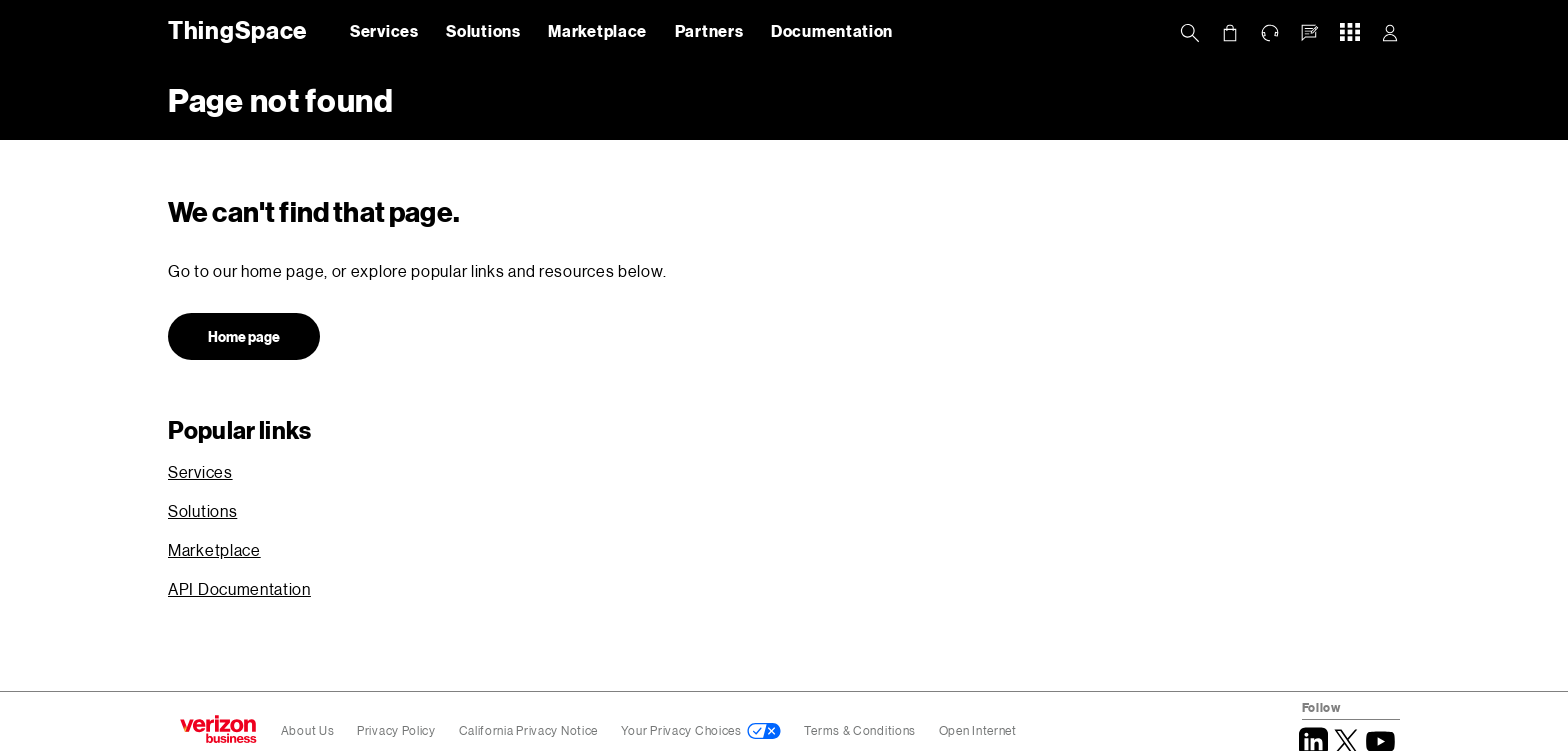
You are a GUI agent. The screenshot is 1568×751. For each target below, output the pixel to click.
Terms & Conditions (861, 730)
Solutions (483, 30)
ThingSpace (234, 29)
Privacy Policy (398, 730)
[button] (1310, 33)
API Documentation (239, 588)
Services (384, 30)
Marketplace (597, 30)
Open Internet (978, 730)
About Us (308, 730)
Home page (244, 336)
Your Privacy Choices (681, 730)
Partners (709, 30)
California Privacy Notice (530, 730)
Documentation (832, 30)
